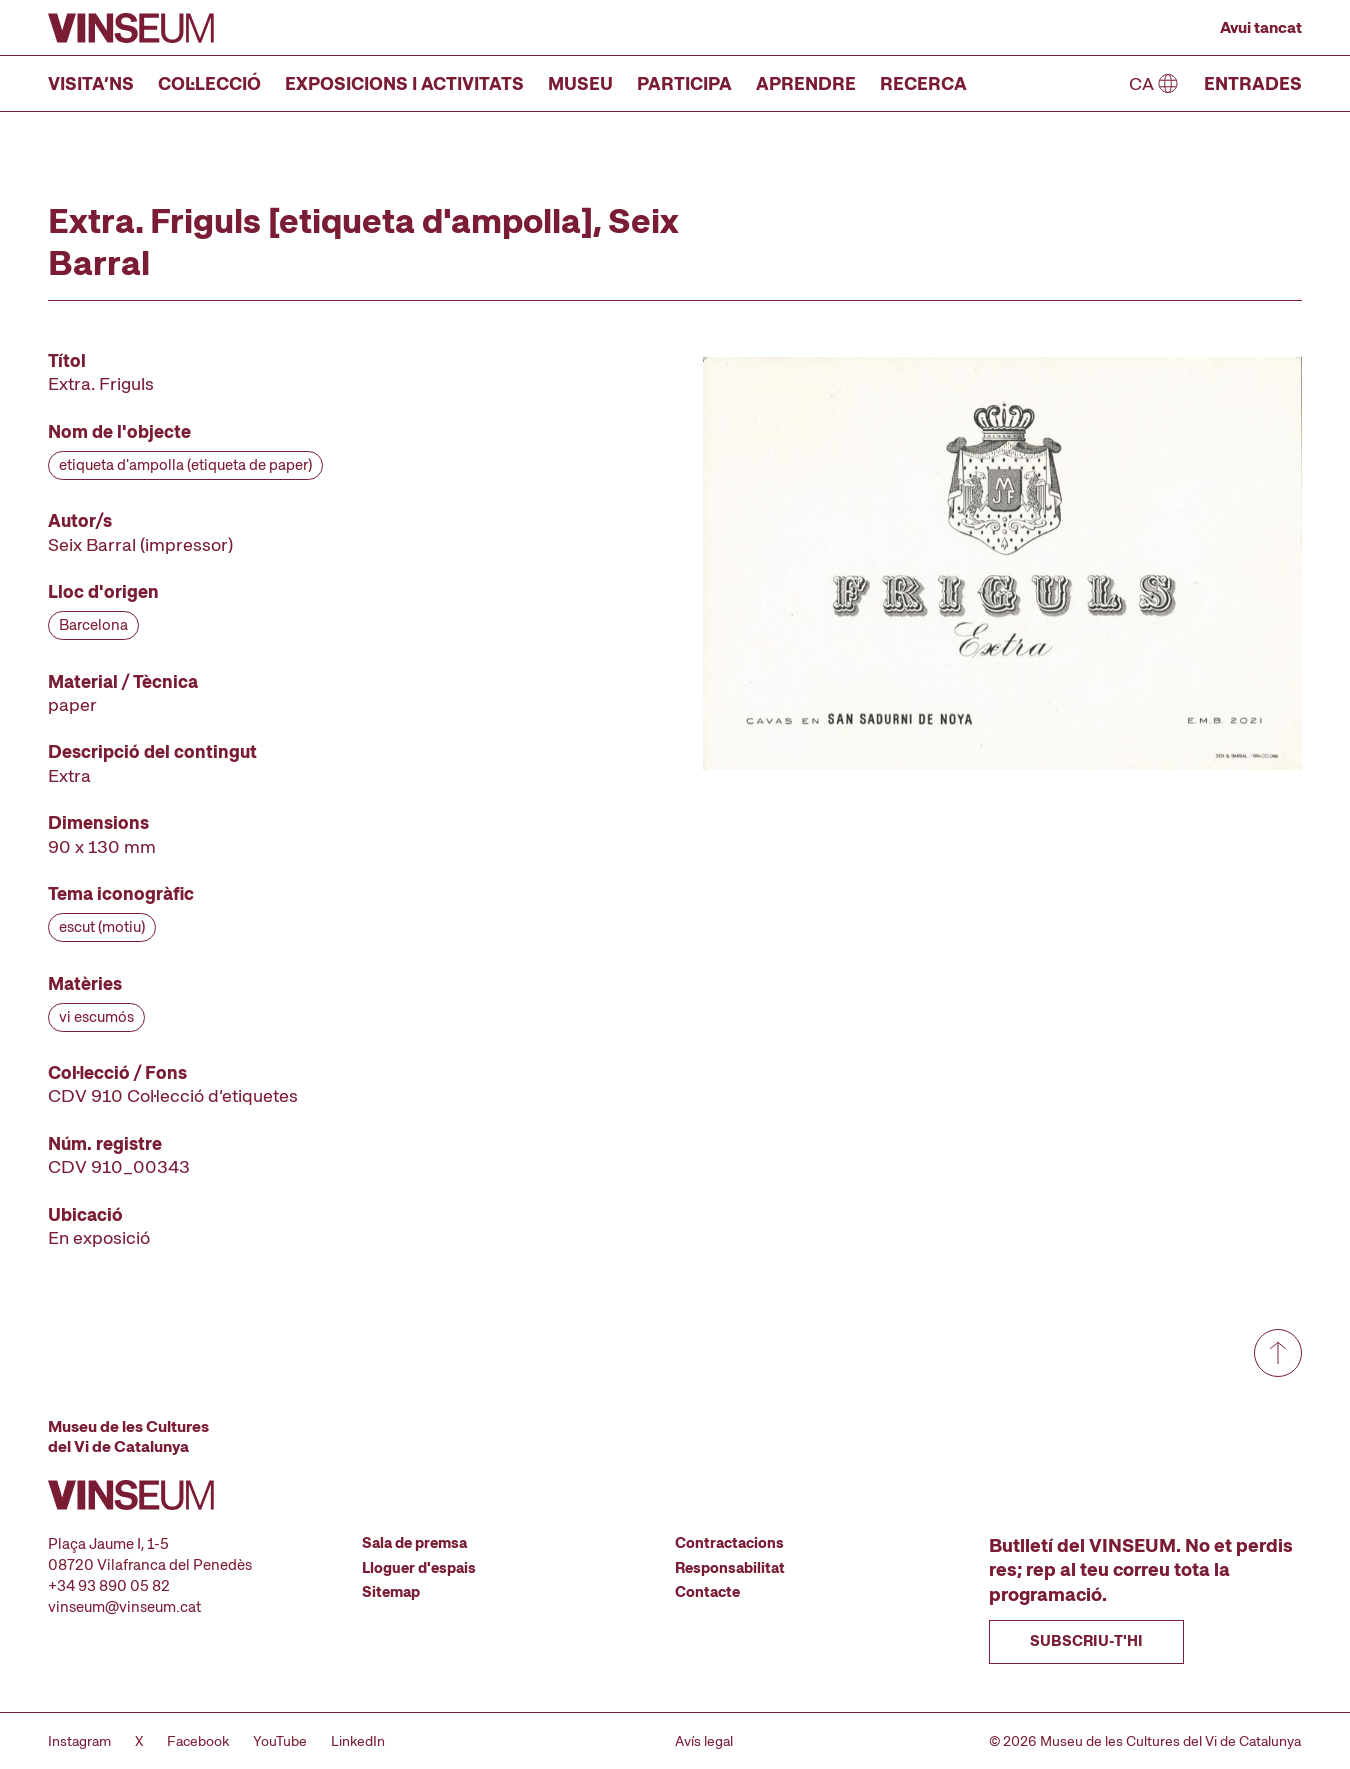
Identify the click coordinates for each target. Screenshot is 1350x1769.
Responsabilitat (730, 1568)
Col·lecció (209, 83)
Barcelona (93, 625)
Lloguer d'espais (419, 1568)
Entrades (1253, 83)
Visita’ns (91, 83)
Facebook (198, 1741)
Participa (684, 83)
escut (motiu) (102, 927)
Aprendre (806, 83)
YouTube (280, 1741)
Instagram (79, 1741)
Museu (580, 83)
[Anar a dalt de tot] (1278, 1353)
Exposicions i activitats (404, 83)
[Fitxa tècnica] (304, 799)
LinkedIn (358, 1741)
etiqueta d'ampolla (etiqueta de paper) (185, 465)
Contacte (707, 1592)
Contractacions (729, 1543)
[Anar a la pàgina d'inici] (131, 28)
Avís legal (704, 1741)
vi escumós (96, 1017)
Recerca (923, 83)
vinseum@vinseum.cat (124, 1607)
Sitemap (391, 1592)
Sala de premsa (414, 1543)
